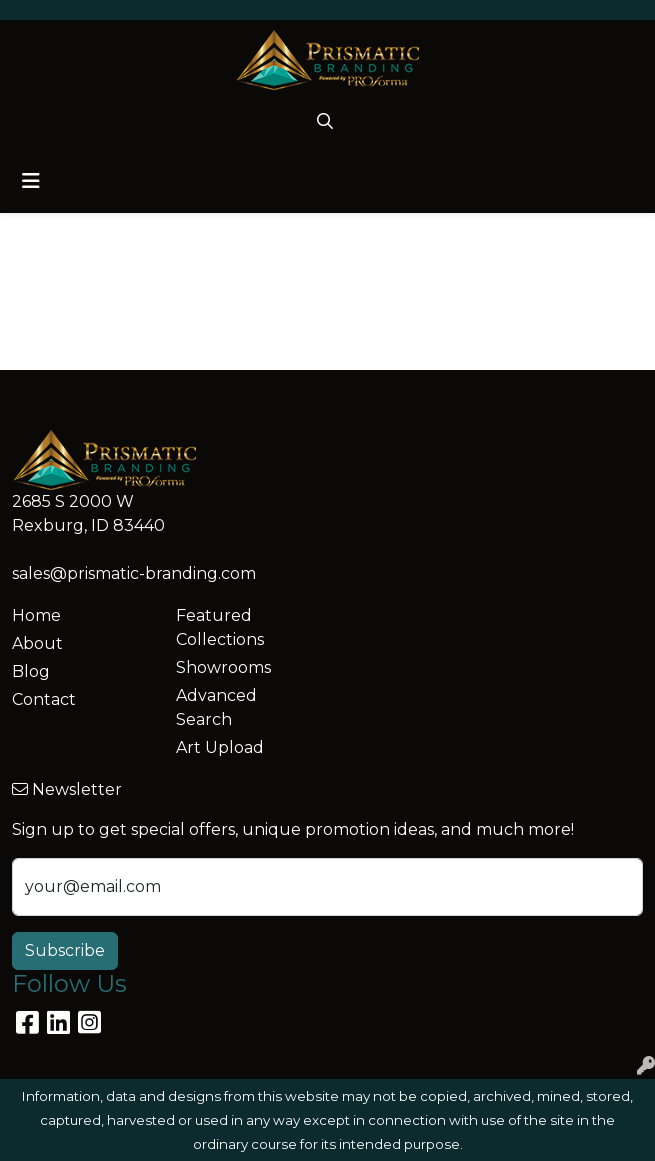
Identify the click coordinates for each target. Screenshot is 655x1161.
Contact (44, 699)
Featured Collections (220, 627)
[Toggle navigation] (31, 181)
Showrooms (223, 667)
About (37, 643)
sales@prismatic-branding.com (134, 573)
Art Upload (220, 747)
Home (36, 615)
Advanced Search (216, 707)
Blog (31, 671)
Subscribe (65, 950)
